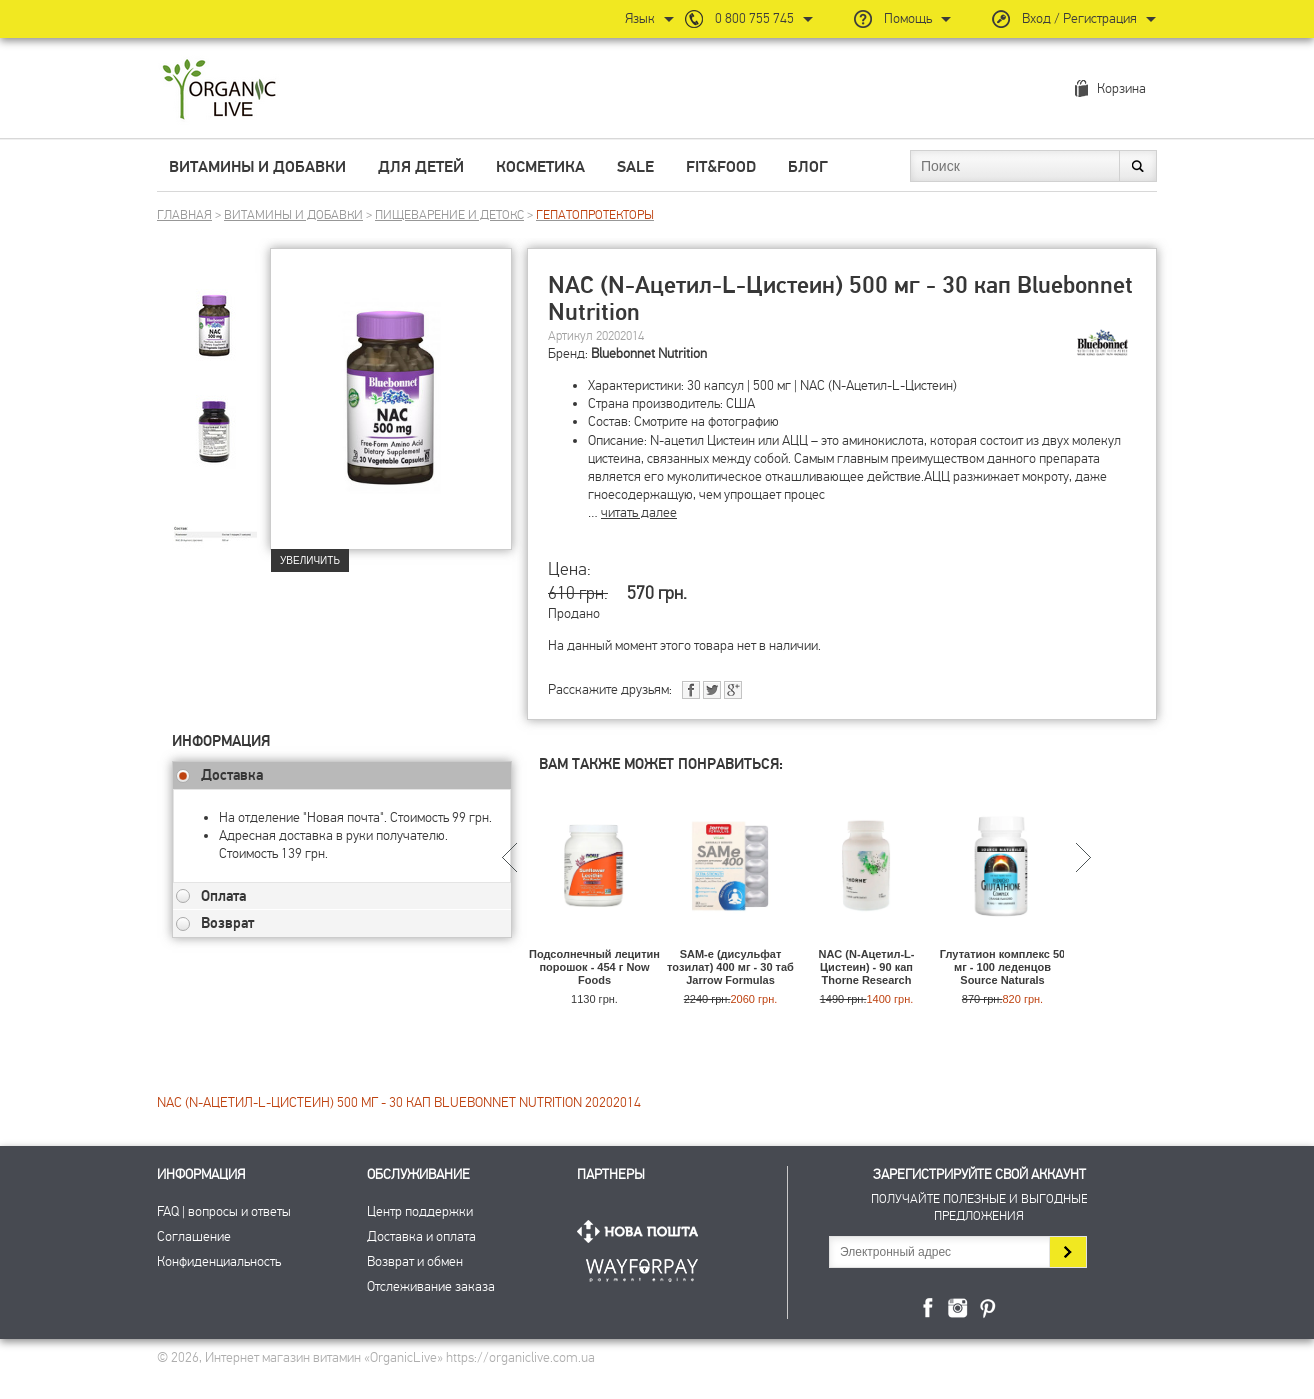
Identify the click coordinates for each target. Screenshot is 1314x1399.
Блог (808, 167)
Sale (635, 167)
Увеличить (310, 560)
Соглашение (194, 1236)
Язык (640, 18)
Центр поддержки (420, 1211)
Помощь (908, 18)
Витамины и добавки (257, 167)
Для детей (421, 167)
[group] (221, 321)
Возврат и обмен (415, 1261)
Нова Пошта (642, 1231)
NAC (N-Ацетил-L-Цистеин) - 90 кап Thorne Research (866, 967)
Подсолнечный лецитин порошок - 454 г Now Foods (594, 967)
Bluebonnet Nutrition (649, 353)
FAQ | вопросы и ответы (224, 1211)
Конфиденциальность (219, 1261)
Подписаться (1067, 1252)
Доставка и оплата (421, 1236)
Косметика (540, 167)
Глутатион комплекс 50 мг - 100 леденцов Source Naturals (1002, 967)
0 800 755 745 (754, 18)
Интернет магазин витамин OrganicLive (219, 90)
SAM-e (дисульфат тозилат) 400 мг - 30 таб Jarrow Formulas (730, 967)
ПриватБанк (642, 1266)
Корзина (1121, 88)
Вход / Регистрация (1079, 18)
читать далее (639, 512)
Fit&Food (721, 167)
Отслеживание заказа (431, 1286)
